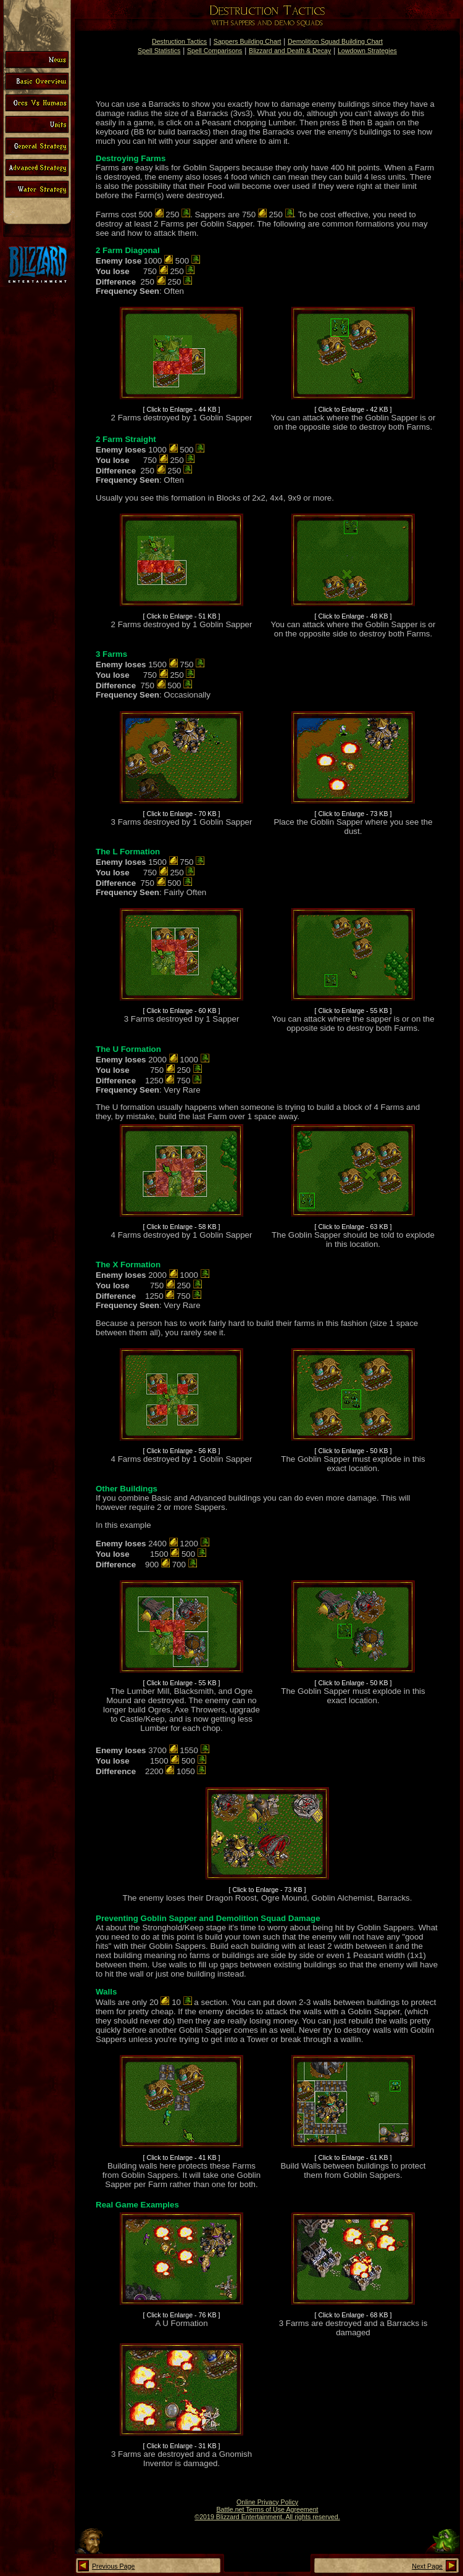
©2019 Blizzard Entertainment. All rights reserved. (267, 2516)
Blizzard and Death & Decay (290, 50)
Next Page (427, 2566)
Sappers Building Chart (248, 41)
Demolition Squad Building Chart (335, 41)
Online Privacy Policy (267, 2502)
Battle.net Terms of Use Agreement (267, 2509)
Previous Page (113, 2566)
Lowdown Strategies (367, 50)
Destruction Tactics (179, 41)
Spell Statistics (159, 50)
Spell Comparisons (214, 50)
